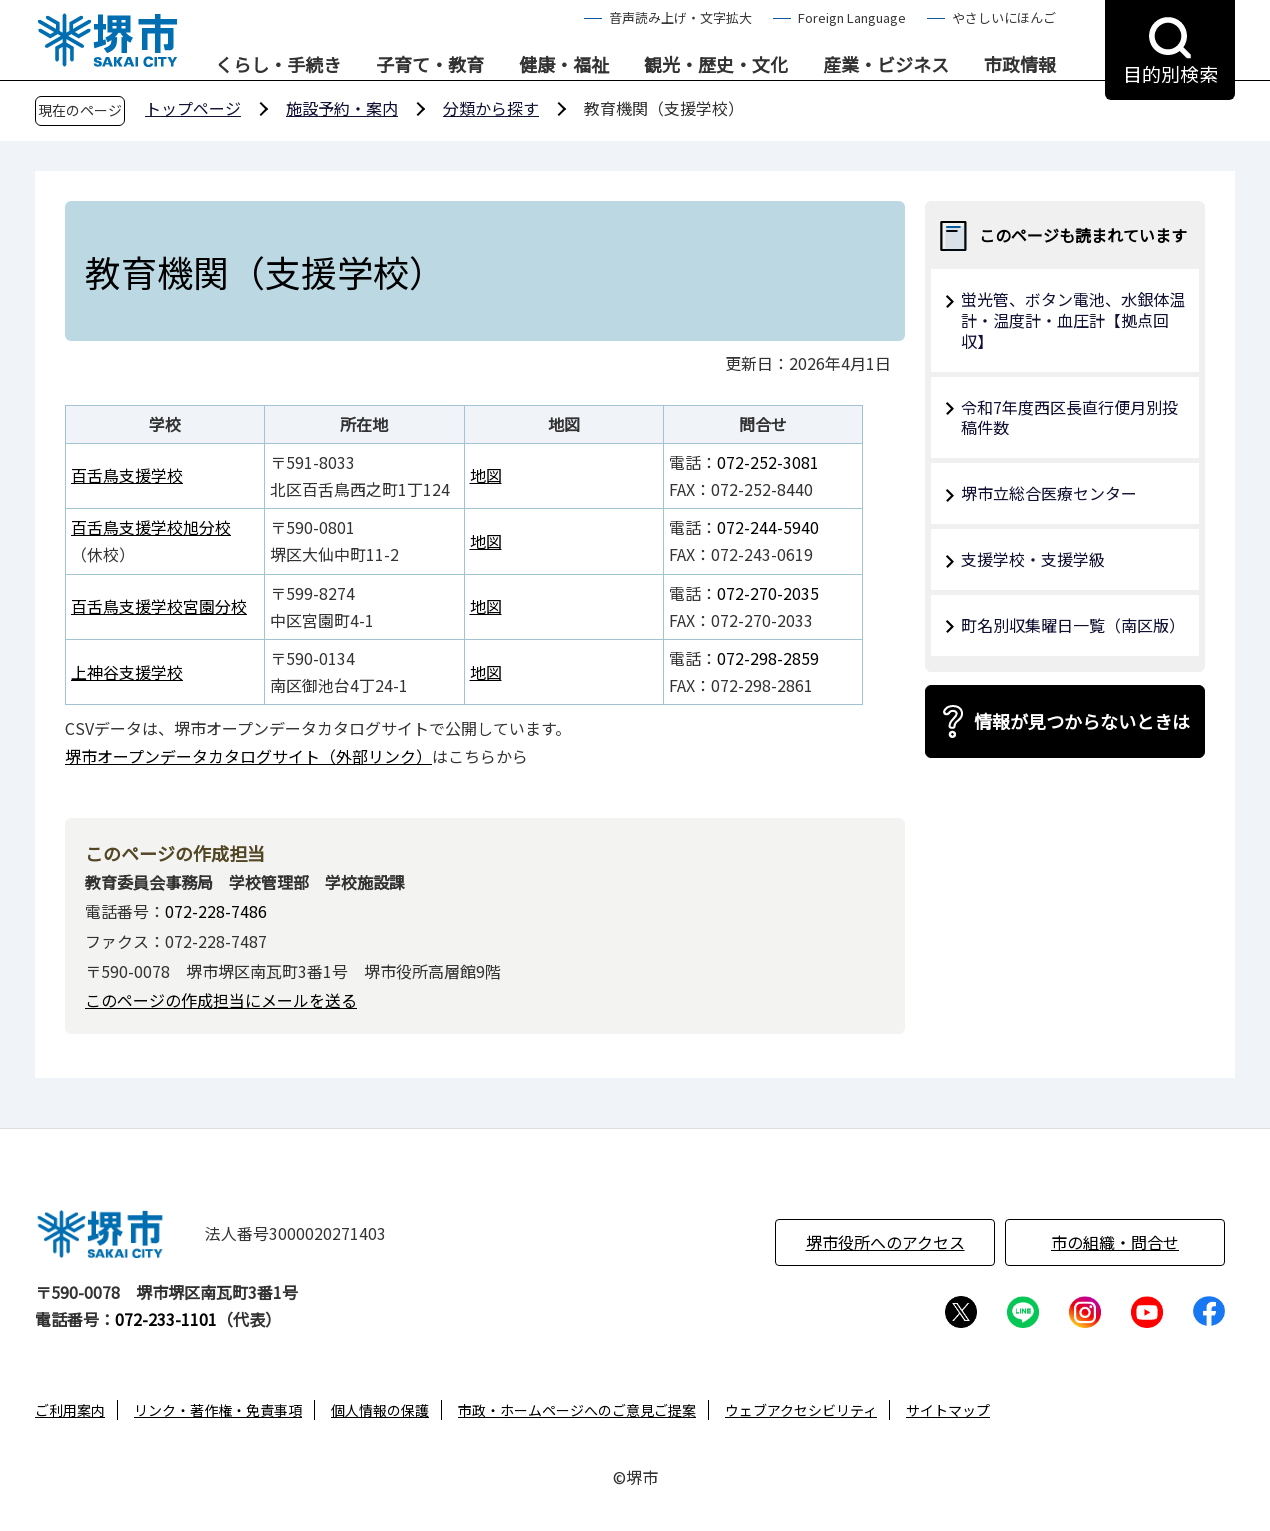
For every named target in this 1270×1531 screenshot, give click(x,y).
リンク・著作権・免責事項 (218, 1410)
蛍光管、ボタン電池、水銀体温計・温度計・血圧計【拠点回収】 (1073, 320)
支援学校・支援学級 (1033, 559)
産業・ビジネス (886, 65)
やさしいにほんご (1004, 17)
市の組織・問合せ (1115, 1242)
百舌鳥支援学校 (127, 475)
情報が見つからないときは (1082, 721)
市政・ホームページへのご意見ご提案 (577, 1410)
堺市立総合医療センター (1049, 493)
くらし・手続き (278, 65)
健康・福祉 (564, 65)
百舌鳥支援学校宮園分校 (159, 606)
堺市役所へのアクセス (885, 1242)
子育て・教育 (430, 65)
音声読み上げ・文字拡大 (680, 17)
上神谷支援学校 (127, 672)
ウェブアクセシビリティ (801, 1410)
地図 (486, 475)
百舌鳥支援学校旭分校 (151, 527)
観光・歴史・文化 (716, 65)
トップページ (193, 108)
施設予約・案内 (342, 108)
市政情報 (1020, 65)
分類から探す (491, 108)
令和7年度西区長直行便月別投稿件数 (1069, 417)
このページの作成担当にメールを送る (221, 1000)
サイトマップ (948, 1410)
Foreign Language (852, 17)
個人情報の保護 (380, 1410)
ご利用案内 (70, 1410)
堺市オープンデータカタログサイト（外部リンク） (248, 756)
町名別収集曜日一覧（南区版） (1073, 625)
